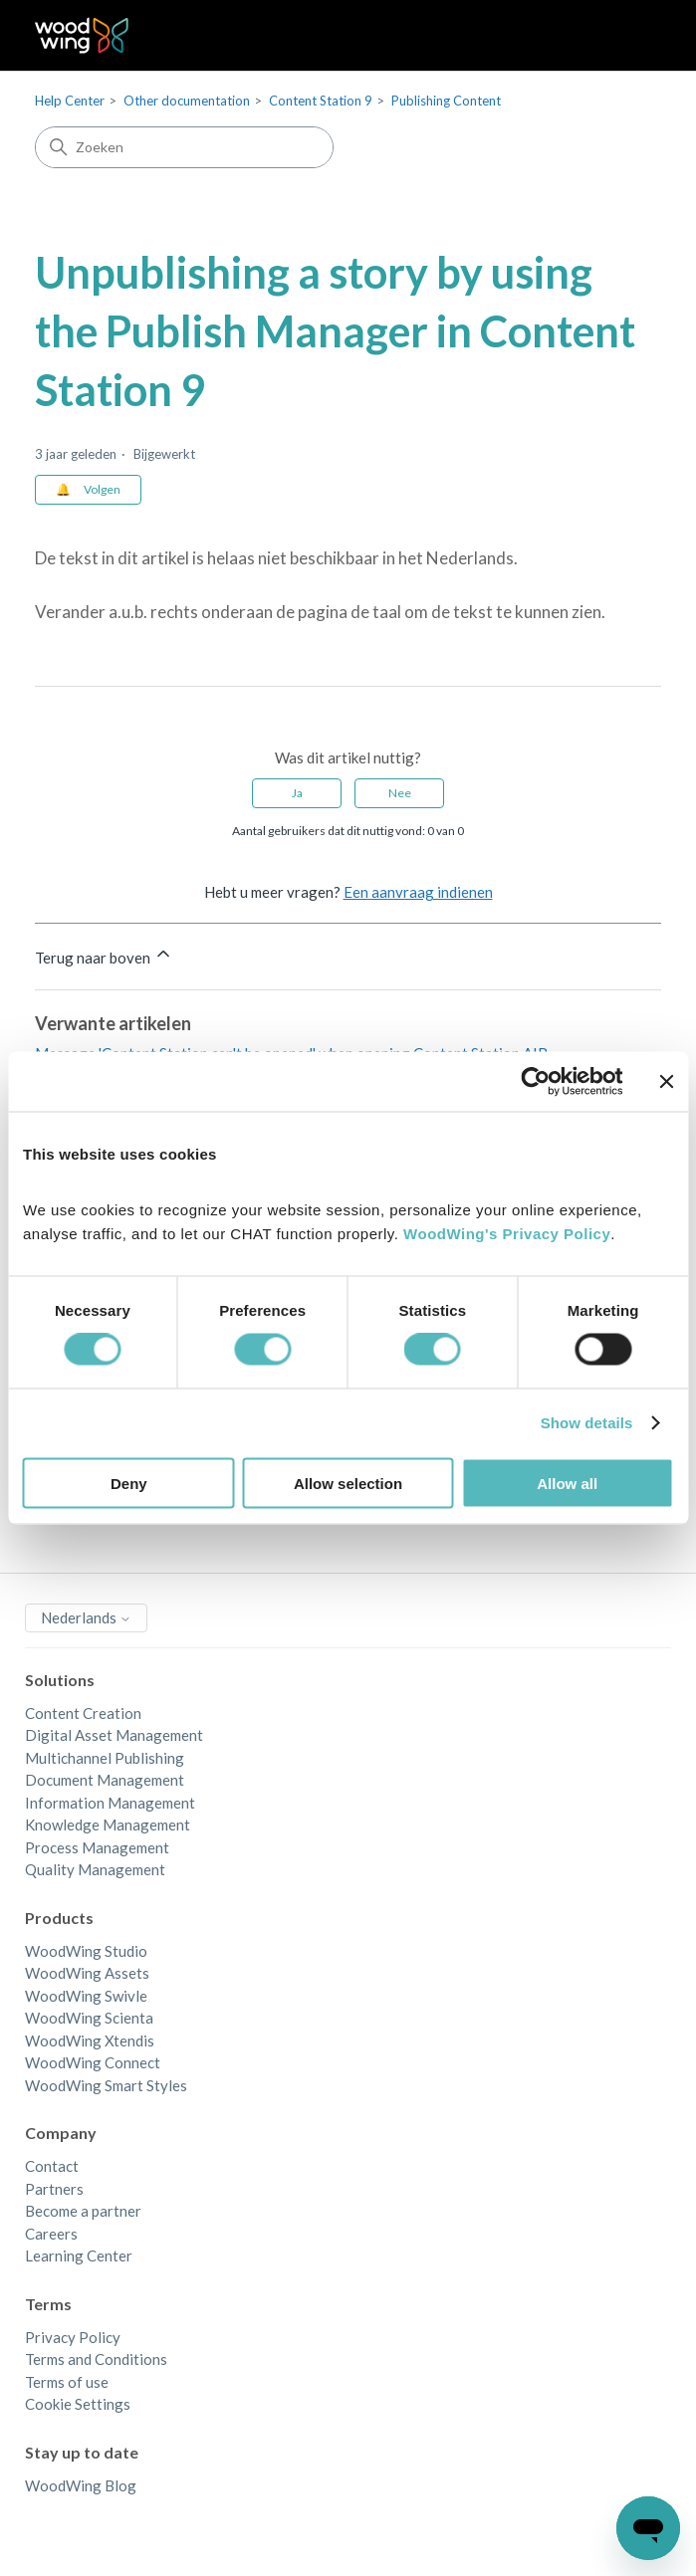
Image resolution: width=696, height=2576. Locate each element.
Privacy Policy (72, 2337)
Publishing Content (446, 100)
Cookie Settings (77, 2404)
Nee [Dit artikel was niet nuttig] (399, 792)
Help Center (70, 100)
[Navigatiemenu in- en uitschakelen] (625, 36)
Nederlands (86, 1617)
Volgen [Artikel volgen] (102, 489)
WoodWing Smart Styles (106, 2085)
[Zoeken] (184, 147)
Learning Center (78, 2255)
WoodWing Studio (86, 1951)
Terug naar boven (104, 955)
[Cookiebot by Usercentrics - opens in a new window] (535, 1082)
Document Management (104, 1780)
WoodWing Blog (80, 2485)
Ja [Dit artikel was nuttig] (297, 792)
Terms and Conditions (96, 2359)
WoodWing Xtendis (89, 2040)
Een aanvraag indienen (418, 892)
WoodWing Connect (92, 2062)
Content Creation (83, 1713)
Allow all (567, 1482)
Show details (587, 1422)
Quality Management (95, 1869)
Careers (51, 2234)
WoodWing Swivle (86, 1996)
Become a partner (83, 2211)
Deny (129, 1482)
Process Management (97, 1847)
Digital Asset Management (114, 1735)
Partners (54, 2189)
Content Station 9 (320, 100)
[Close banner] (666, 1082)
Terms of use (67, 2382)
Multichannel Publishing (104, 1758)
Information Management (110, 1803)
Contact (52, 2166)
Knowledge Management (107, 1824)
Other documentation (186, 100)
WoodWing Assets (87, 1973)
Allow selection (348, 1482)
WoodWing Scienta (89, 2018)
